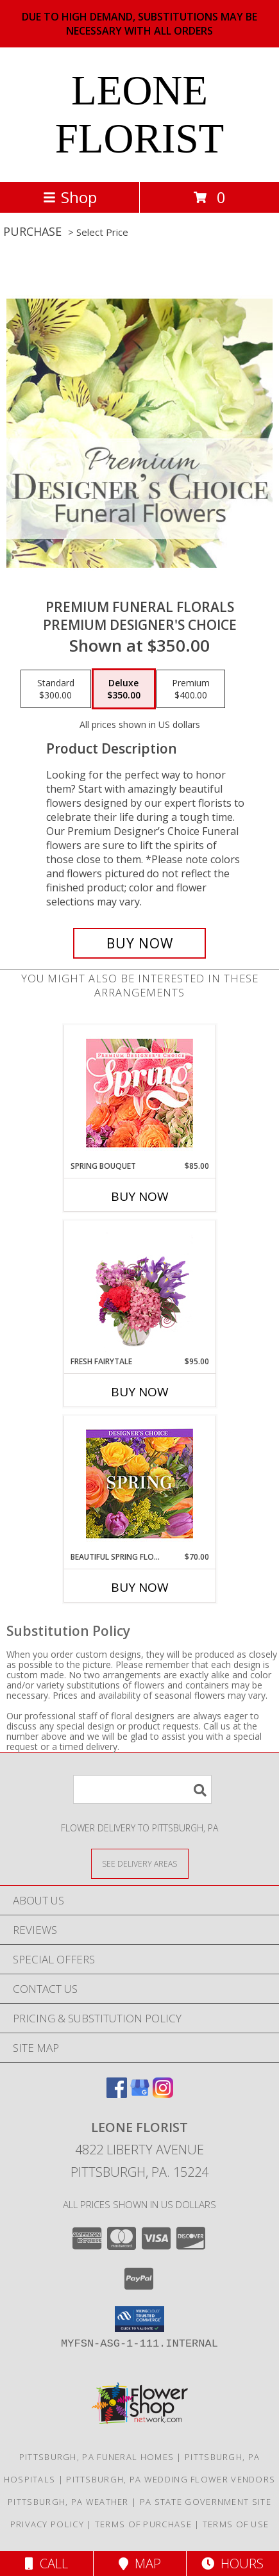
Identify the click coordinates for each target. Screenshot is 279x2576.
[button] (139, 2319)
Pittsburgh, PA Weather (68, 2501)
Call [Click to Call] (46, 2563)
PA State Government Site (205, 2501)
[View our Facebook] (116, 2093)
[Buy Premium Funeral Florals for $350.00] (140, 943)
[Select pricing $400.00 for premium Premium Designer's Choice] (190, 688)
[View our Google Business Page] (140, 2093)
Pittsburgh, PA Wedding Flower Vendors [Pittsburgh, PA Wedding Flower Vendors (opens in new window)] (170, 2479)
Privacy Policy (47, 2524)
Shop (70, 197)
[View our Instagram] (163, 2093)
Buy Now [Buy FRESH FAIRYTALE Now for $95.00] (140, 1391)
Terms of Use (236, 2524)
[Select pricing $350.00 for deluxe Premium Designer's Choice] (124, 688)
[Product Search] (142, 1789)
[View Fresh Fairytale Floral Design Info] (139, 1288)
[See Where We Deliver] (140, 1863)
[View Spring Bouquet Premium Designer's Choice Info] (139, 1093)
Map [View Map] (140, 2563)
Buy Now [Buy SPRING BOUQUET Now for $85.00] (140, 1196)
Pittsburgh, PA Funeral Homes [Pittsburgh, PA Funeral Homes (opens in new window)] (96, 2457)
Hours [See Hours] (232, 2563)
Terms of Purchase (143, 2524)
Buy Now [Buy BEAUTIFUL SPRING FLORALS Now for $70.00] (140, 1587)
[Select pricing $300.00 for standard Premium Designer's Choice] (55, 688)
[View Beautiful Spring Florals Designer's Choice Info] (139, 1484)
